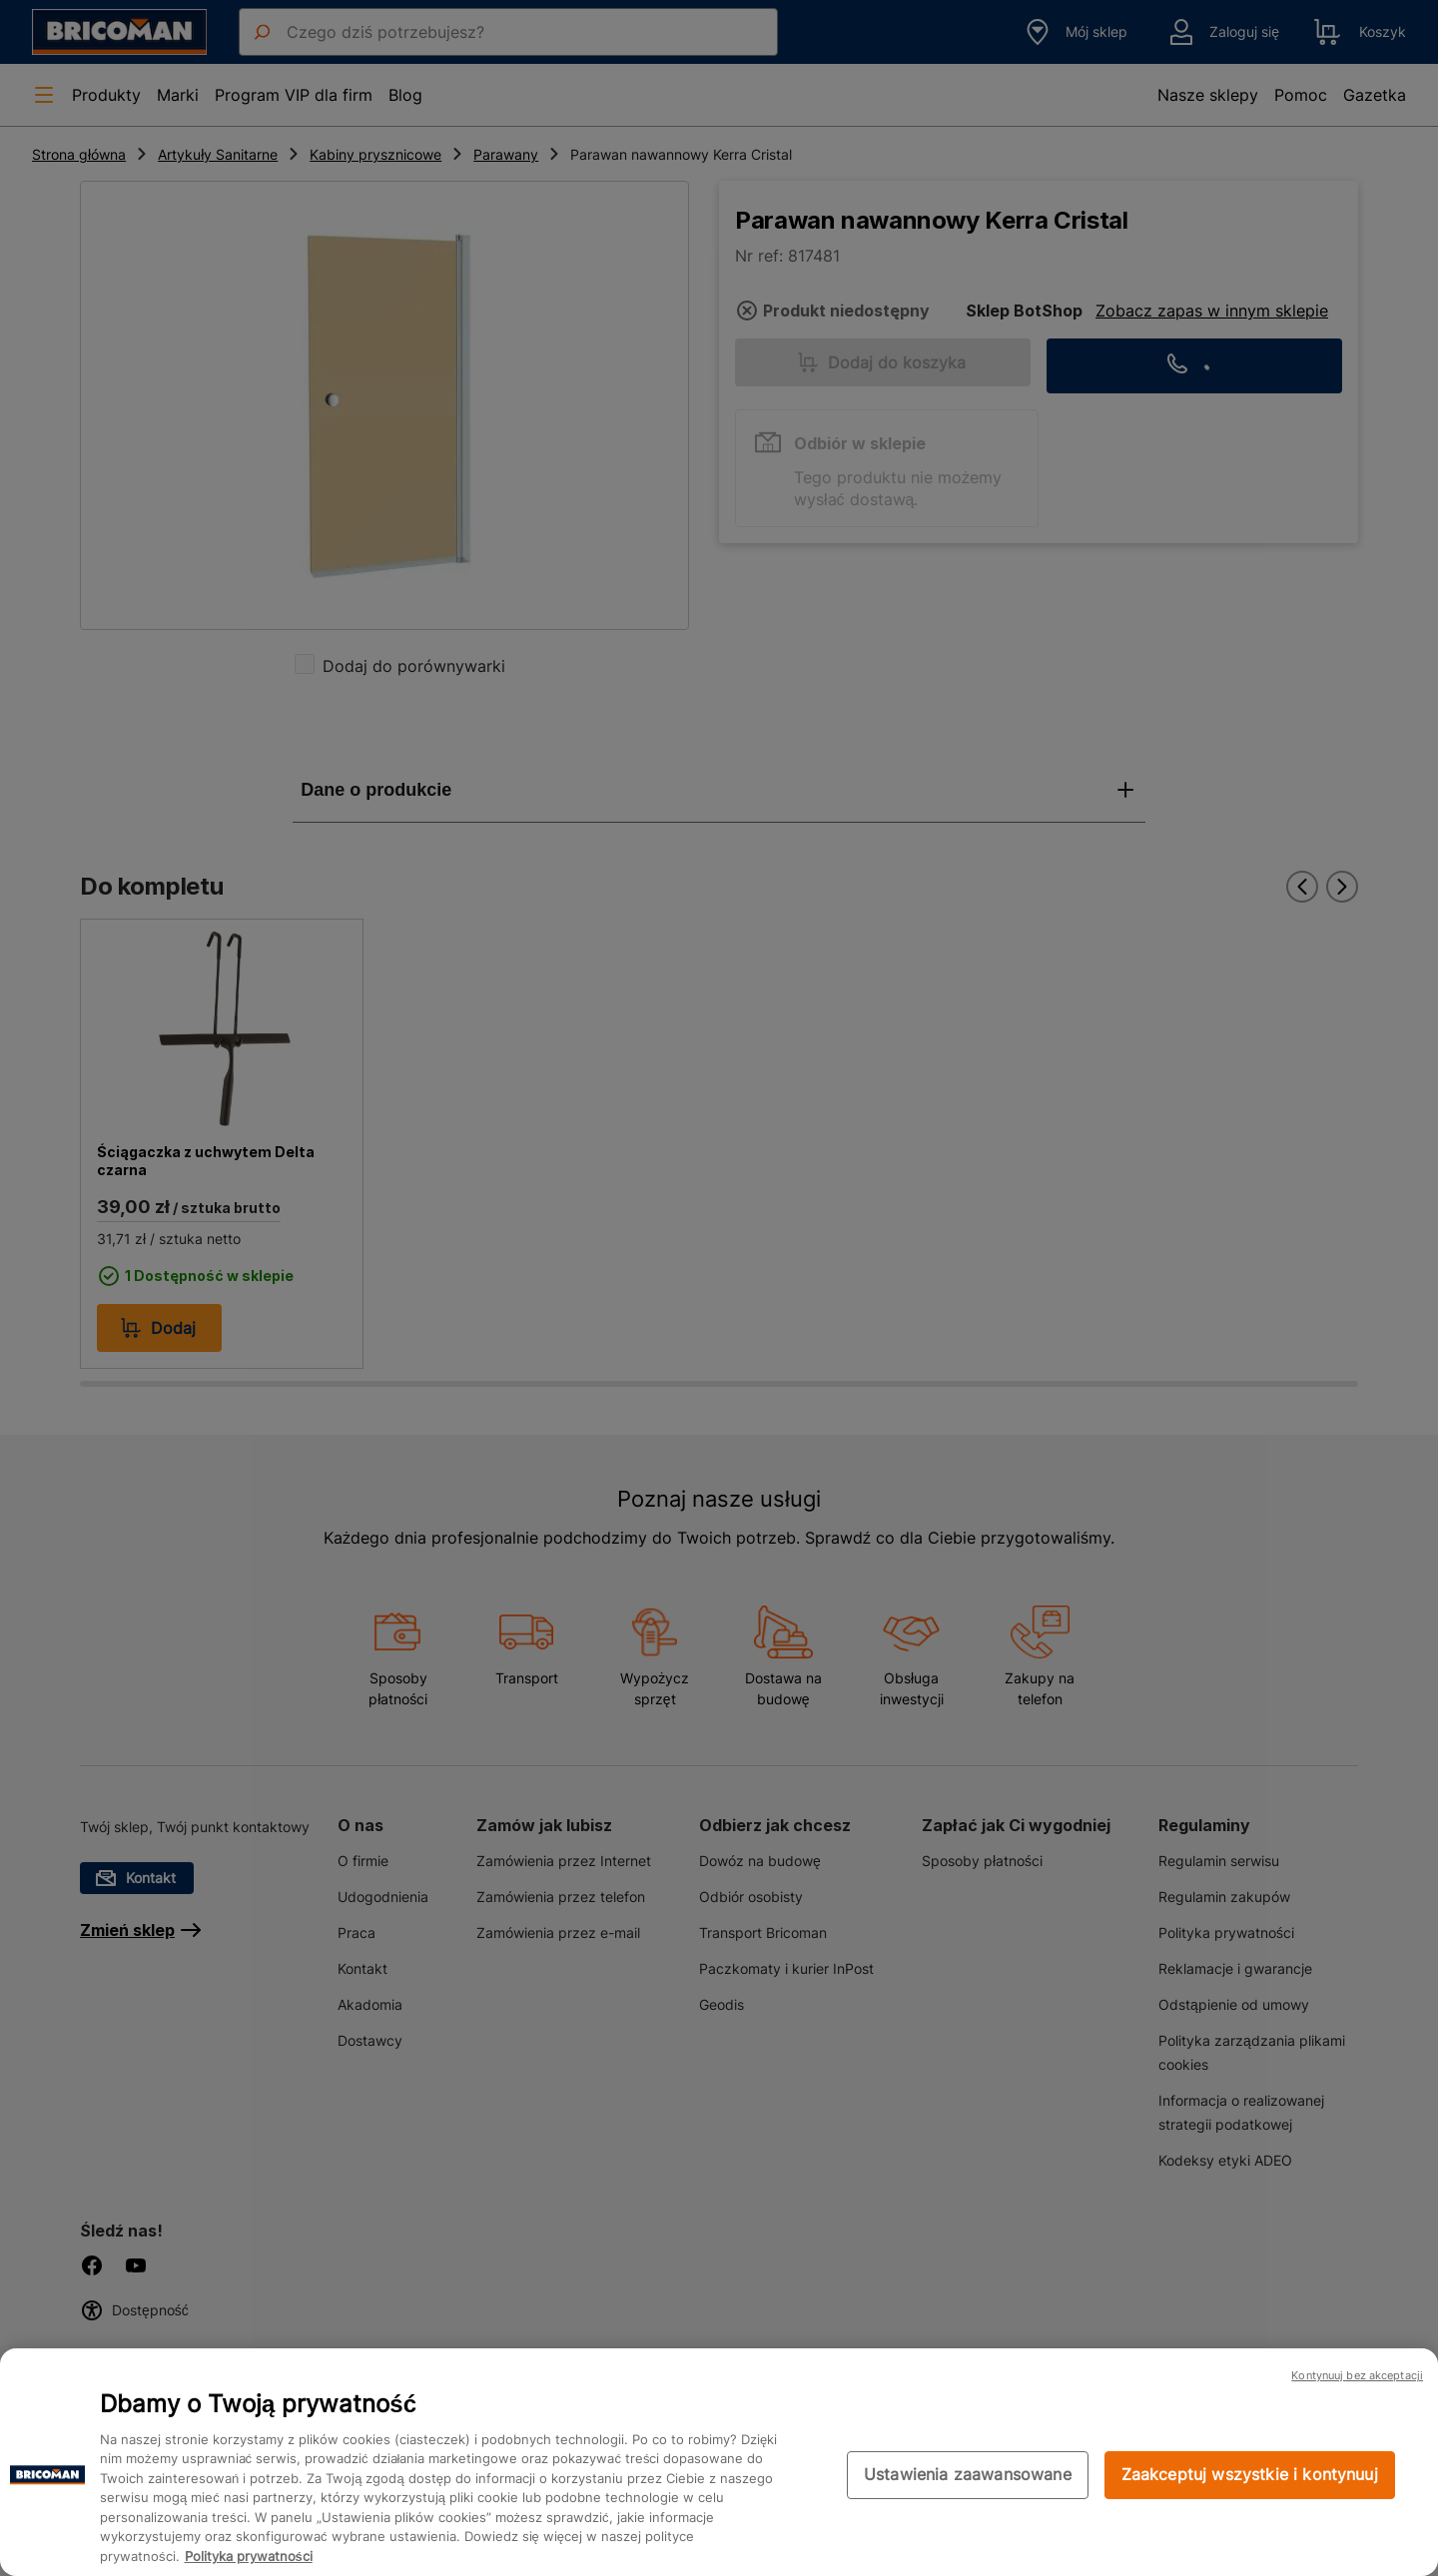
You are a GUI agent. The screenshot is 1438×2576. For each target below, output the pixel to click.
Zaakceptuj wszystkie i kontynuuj (1249, 2474)
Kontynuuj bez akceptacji (1357, 2375)
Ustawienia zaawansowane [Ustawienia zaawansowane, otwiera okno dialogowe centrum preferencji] (968, 2474)
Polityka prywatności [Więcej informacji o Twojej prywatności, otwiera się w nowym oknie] (249, 2556)
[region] (719, 2462)
